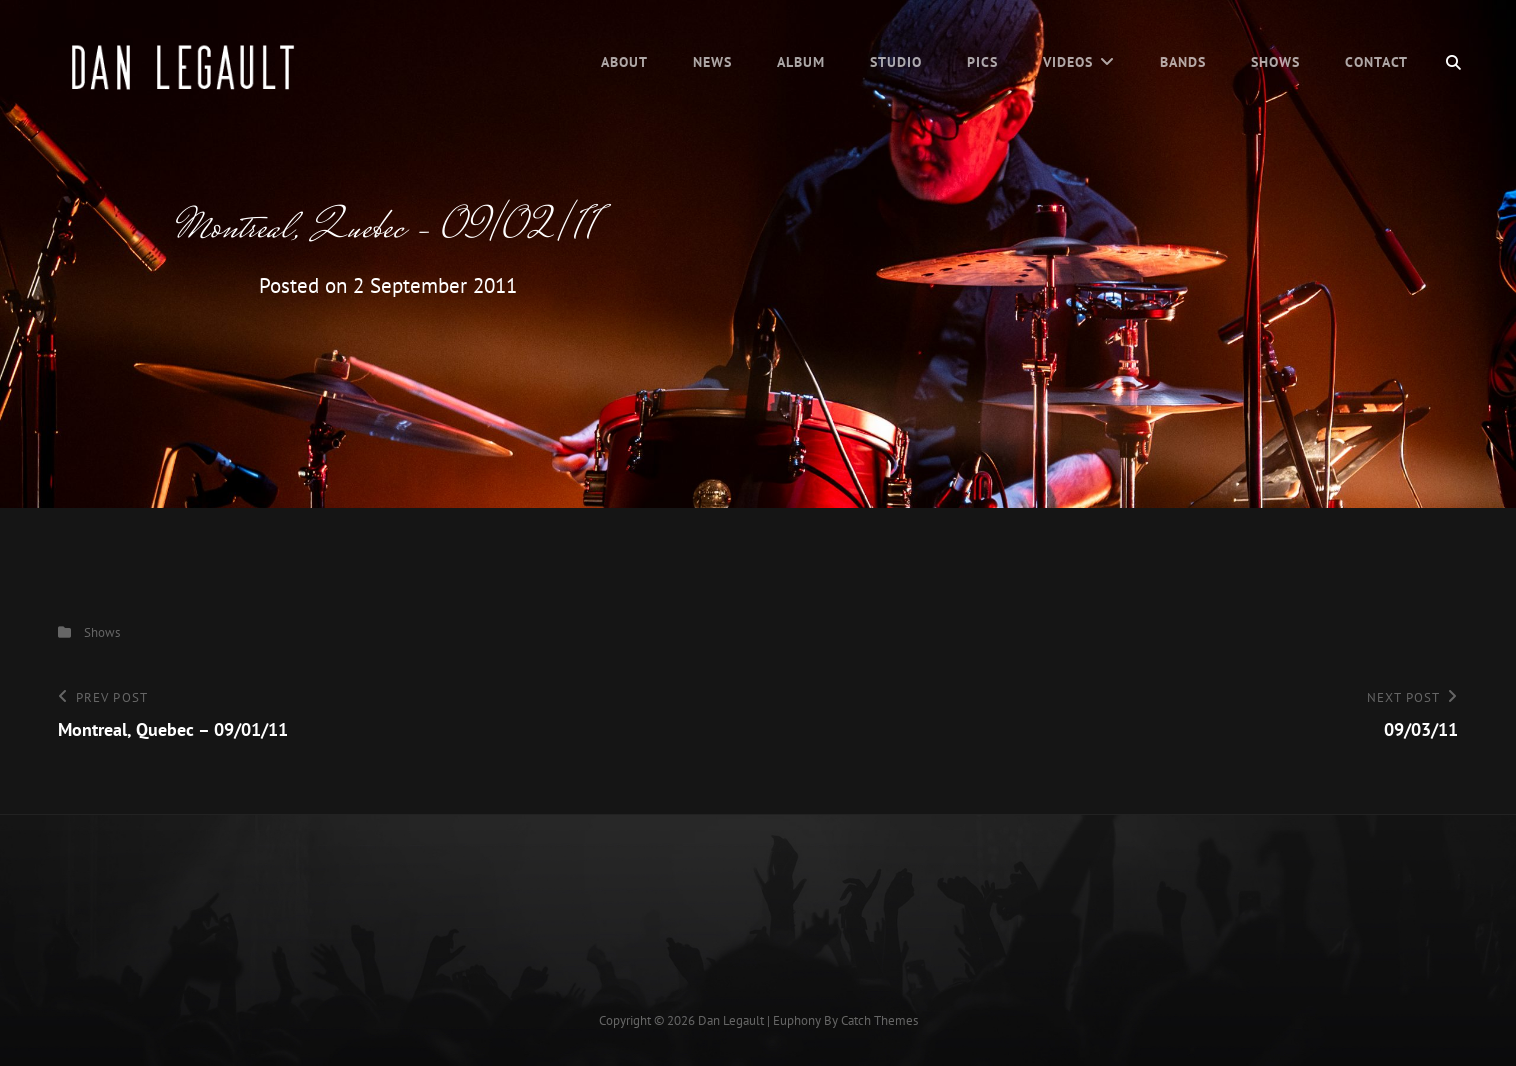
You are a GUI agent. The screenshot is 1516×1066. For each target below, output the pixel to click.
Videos (1068, 62)
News (712, 62)
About (624, 62)
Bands (1183, 62)
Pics (982, 62)
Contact (1376, 62)
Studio (896, 62)
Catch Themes (879, 1020)
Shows (1275, 62)
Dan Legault (731, 1020)
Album (801, 62)
